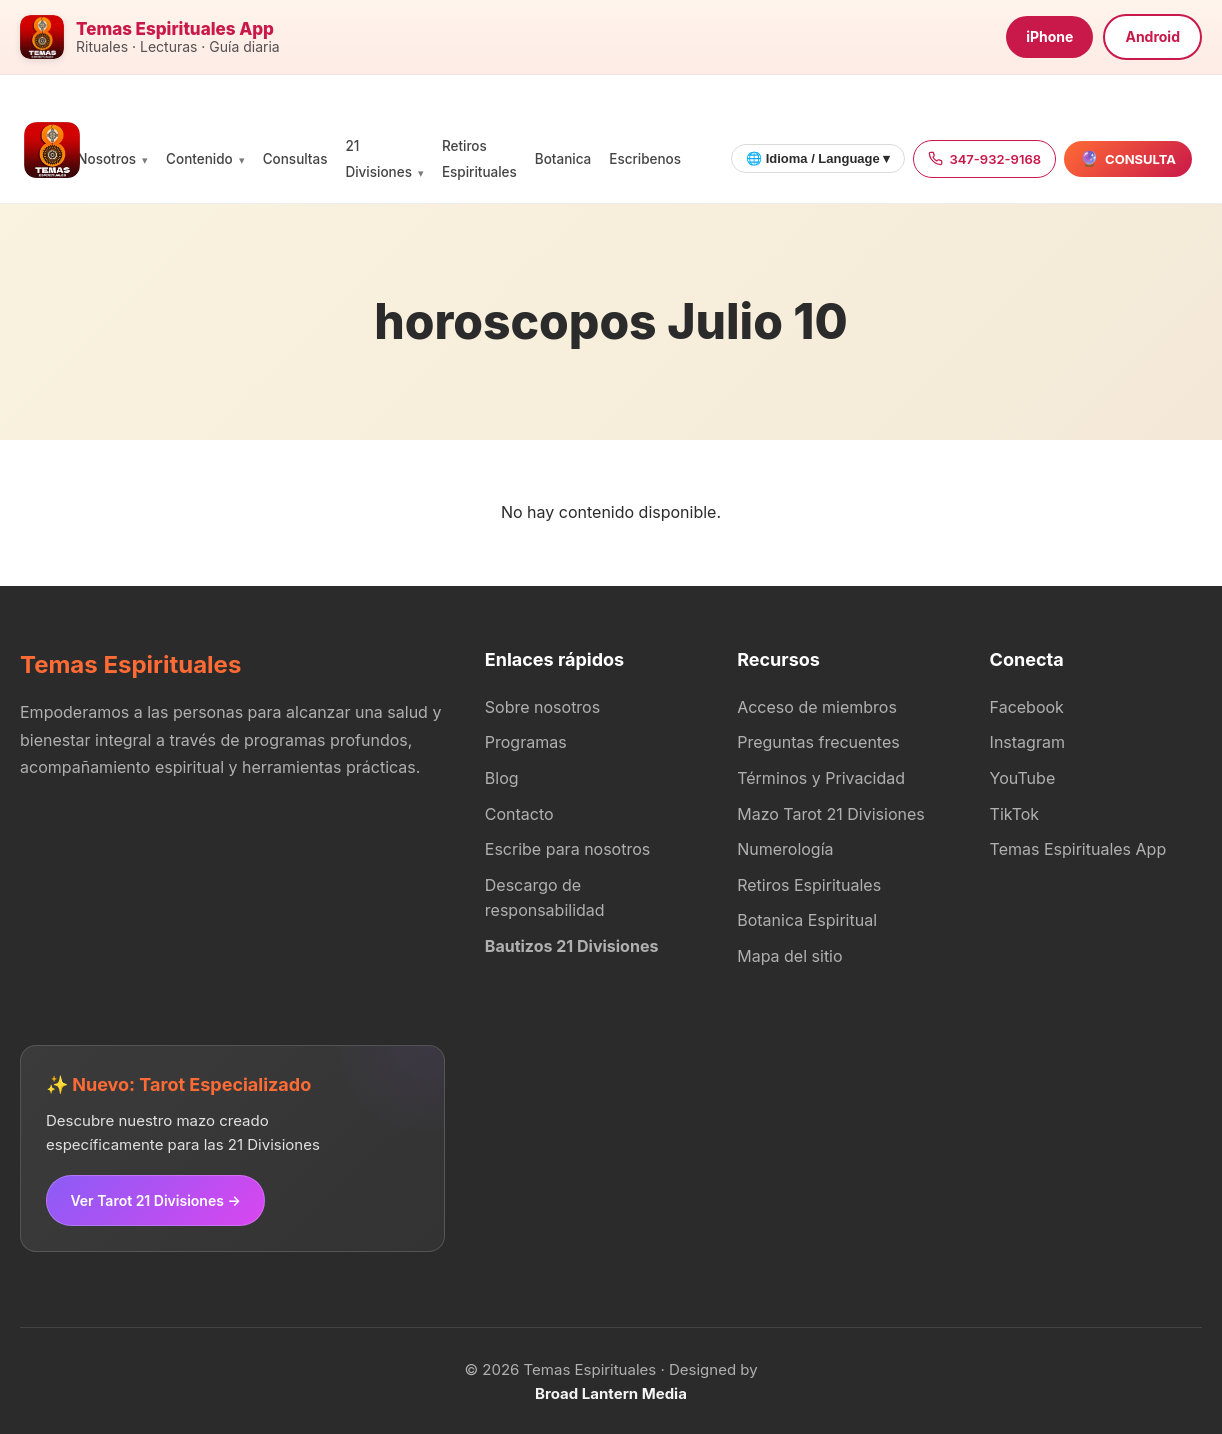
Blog (502, 778)
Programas (526, 742)
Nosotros (106, 159)
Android (1152, 36)
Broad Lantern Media (611, 1391)
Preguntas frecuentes (818, 742)
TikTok (1015, 814)
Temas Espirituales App (1078, 849)
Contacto (519, 814)
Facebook (1027, 707)
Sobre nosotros (542, 707)
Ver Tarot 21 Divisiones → (154, 1198)
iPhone (1049, 36)
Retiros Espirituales (809, 885)
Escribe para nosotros (567, 849)
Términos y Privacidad (821, 778)
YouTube (1023, 778)
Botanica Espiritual (807, 920)
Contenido (199, 159)
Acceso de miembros (817, 707)
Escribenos (645, 159)
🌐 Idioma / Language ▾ (818, 158)
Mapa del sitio (789, 956)
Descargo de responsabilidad (545, 898)
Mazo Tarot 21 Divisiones (831, 814)
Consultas (295, 159)
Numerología (785, 849)
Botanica (563, 159)
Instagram (1027, 742)
